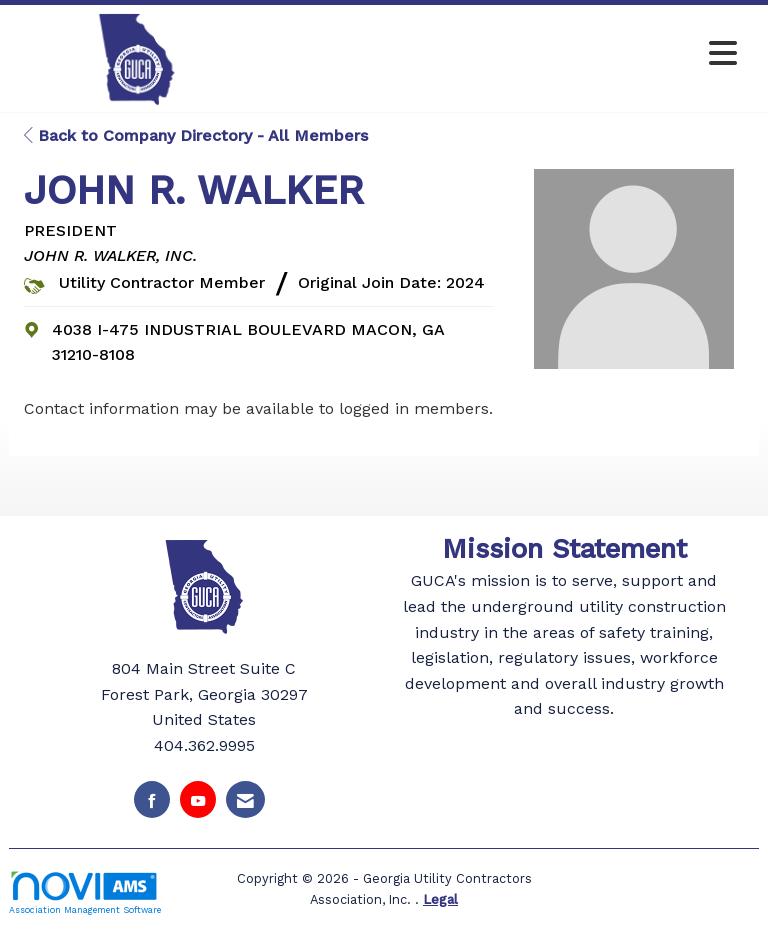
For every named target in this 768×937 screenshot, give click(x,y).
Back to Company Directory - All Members (196, 135)
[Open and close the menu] (503, 54)
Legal (440, 899)
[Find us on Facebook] (152, 799)
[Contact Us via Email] (245, 799)
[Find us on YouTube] (198, 799)
